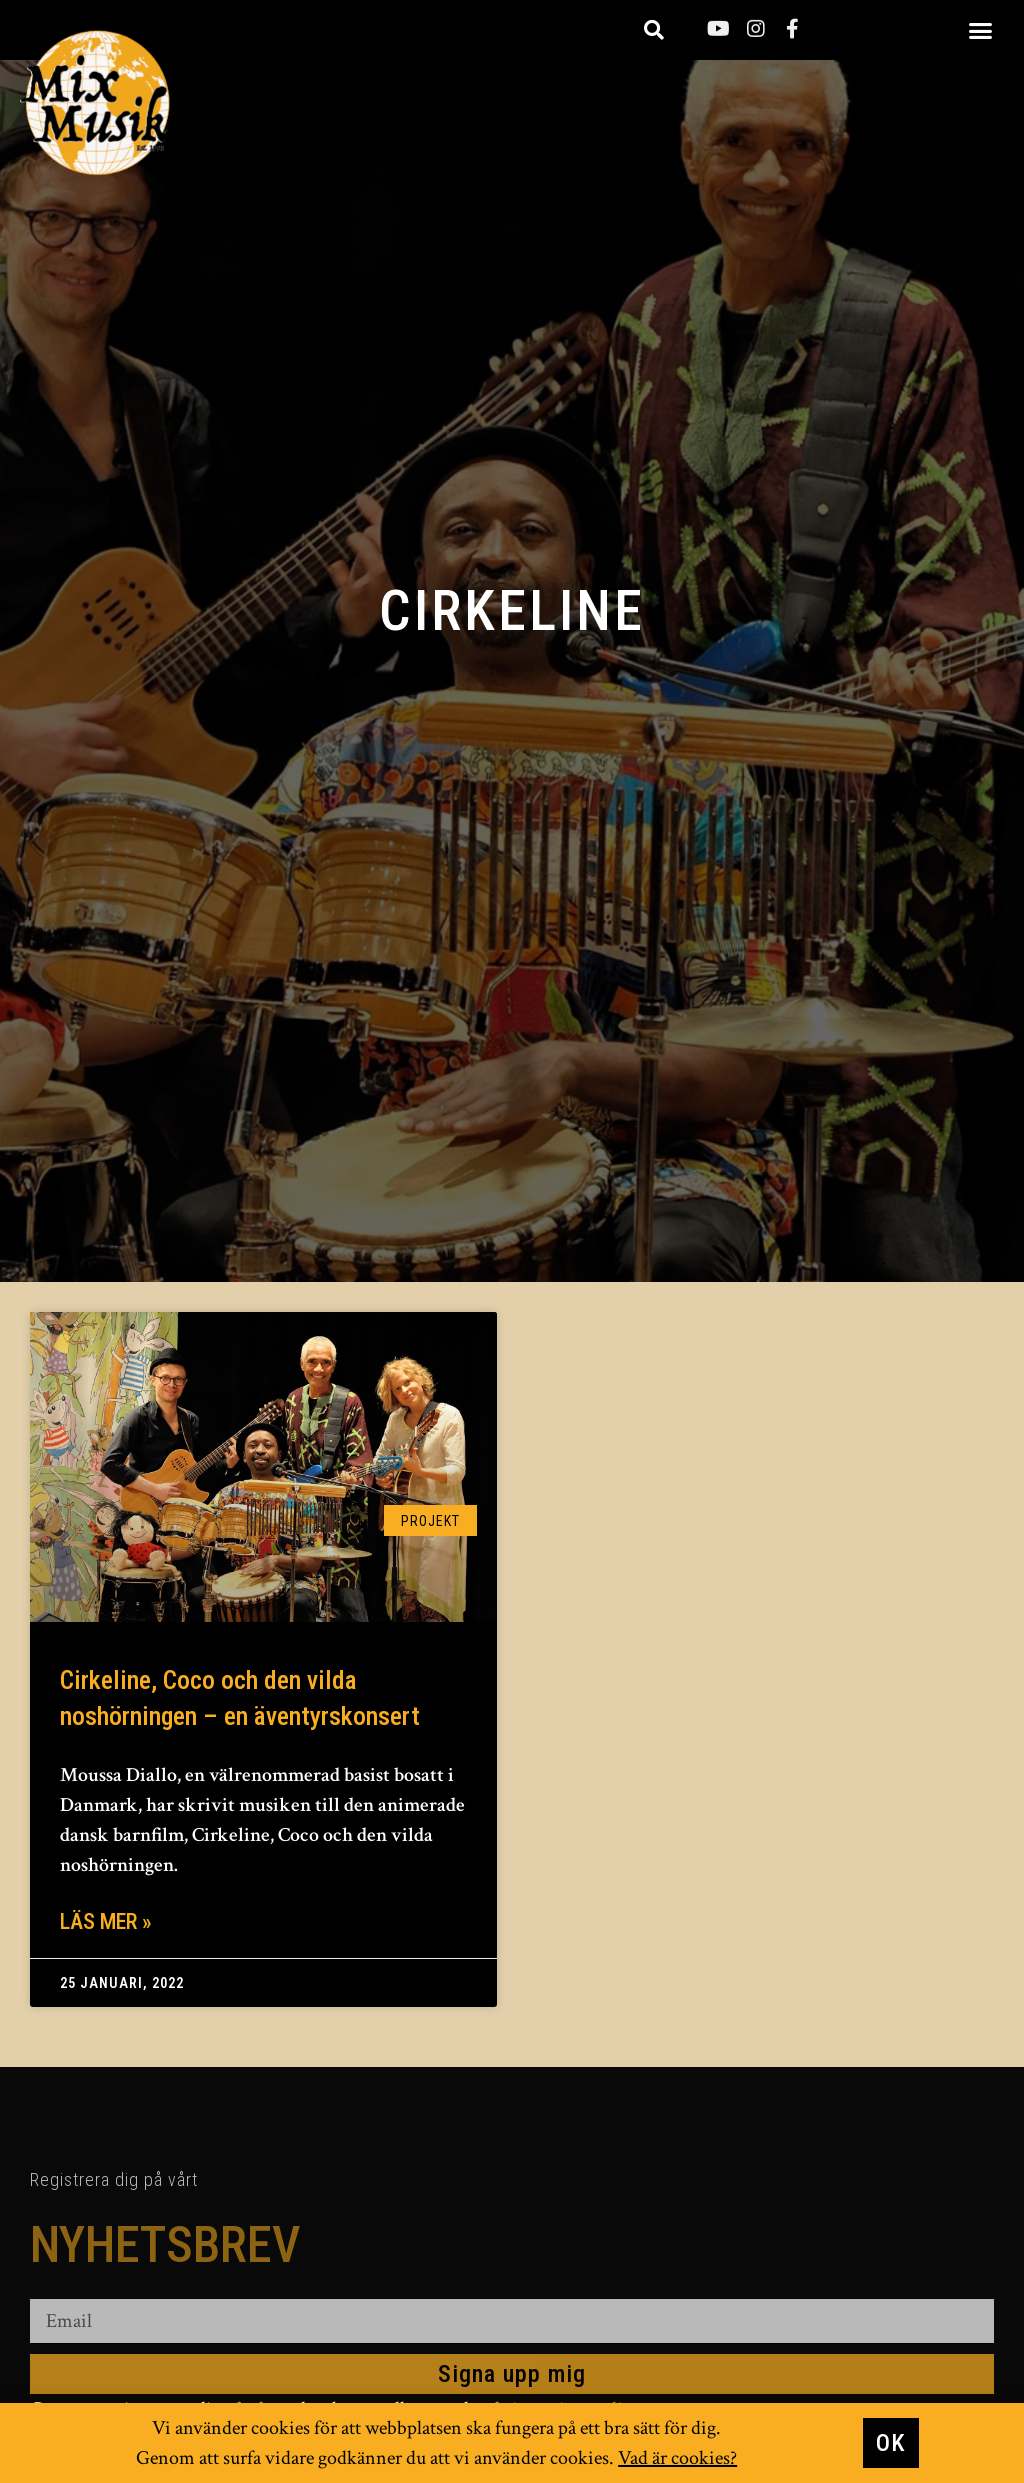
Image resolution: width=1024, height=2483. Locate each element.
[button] (981, 30)
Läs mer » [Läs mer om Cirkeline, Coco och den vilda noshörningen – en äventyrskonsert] (106, 1921)
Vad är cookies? (677, 2458)
